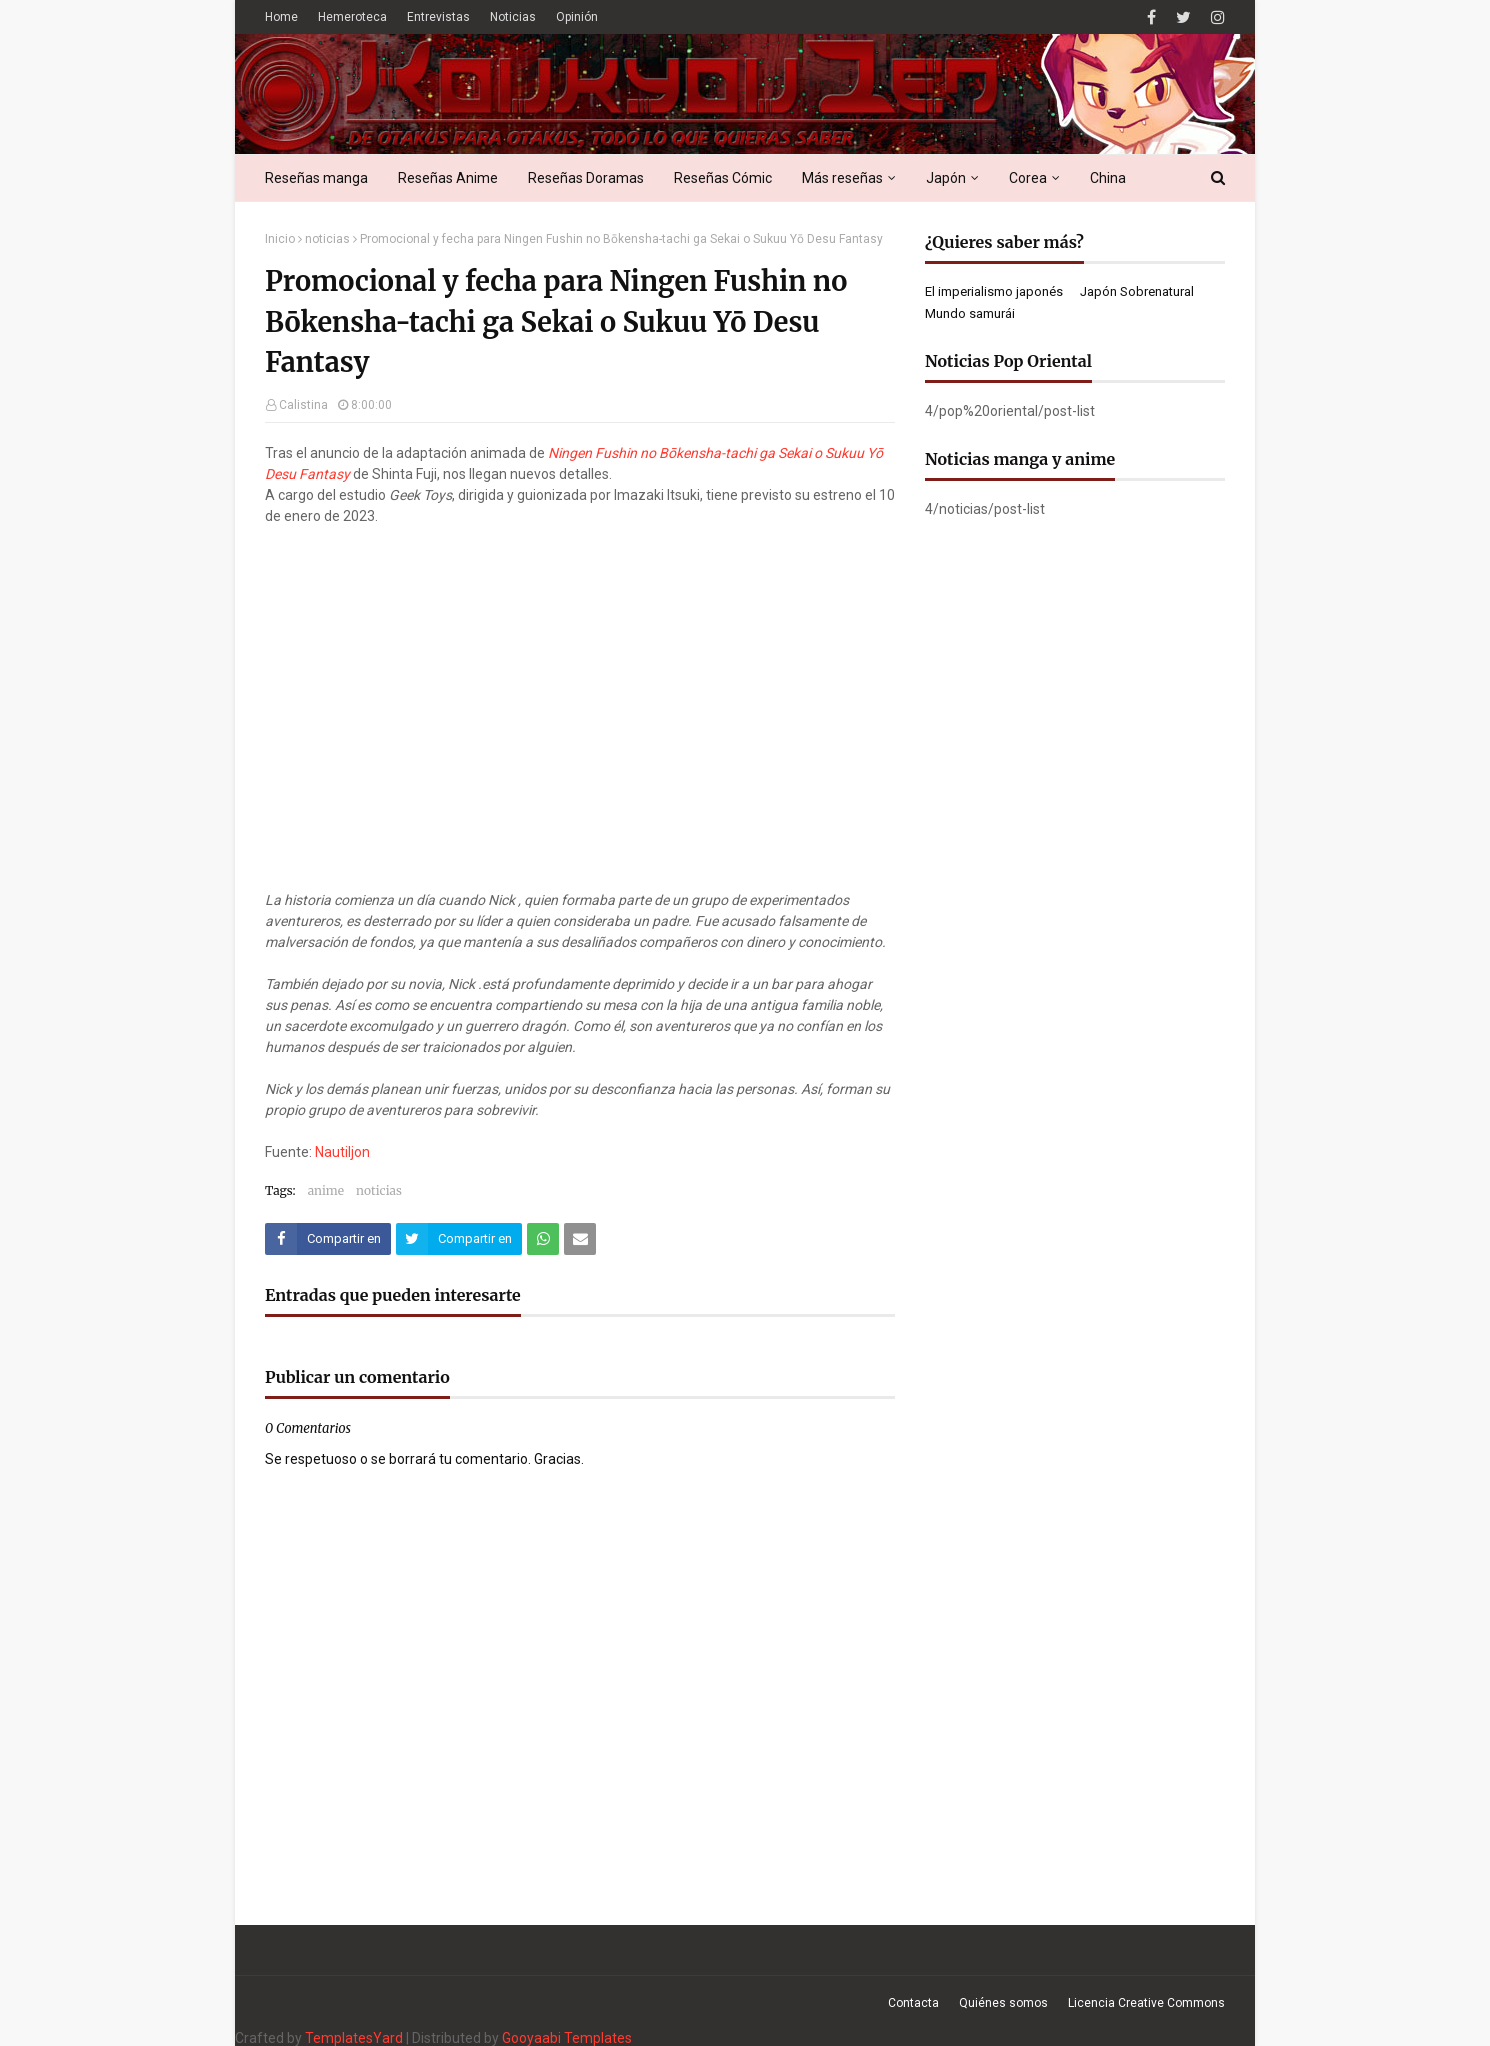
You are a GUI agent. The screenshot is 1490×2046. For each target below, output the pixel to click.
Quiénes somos (1003, 2003)
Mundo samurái (970, 313)
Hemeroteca (352, 17)
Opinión (577, 17)
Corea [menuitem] (1028, 178)
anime (326, 1190)
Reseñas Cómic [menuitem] (723, 178)
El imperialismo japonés (994, 291)
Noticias (513, 17)
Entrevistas (438, 17)
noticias (327, 239)
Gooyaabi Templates (567, 2038)
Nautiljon (342, 1152)
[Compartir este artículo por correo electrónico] (580, 1239)
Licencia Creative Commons (1146, 2003)
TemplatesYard (354, 2038)
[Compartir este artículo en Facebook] (328, 1239)
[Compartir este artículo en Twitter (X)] (459, 1239)
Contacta (913, 2003)
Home (281, 17)
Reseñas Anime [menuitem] (448, 178)
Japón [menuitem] (946, 178)
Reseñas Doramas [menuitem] (586, 178)
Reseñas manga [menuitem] (316, 178)
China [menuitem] (1108, 178)
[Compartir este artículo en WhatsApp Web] (543, 1239)
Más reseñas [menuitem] (842, 178)
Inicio (280, 239)
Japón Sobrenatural (1137, 291)
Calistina (303, 405)
